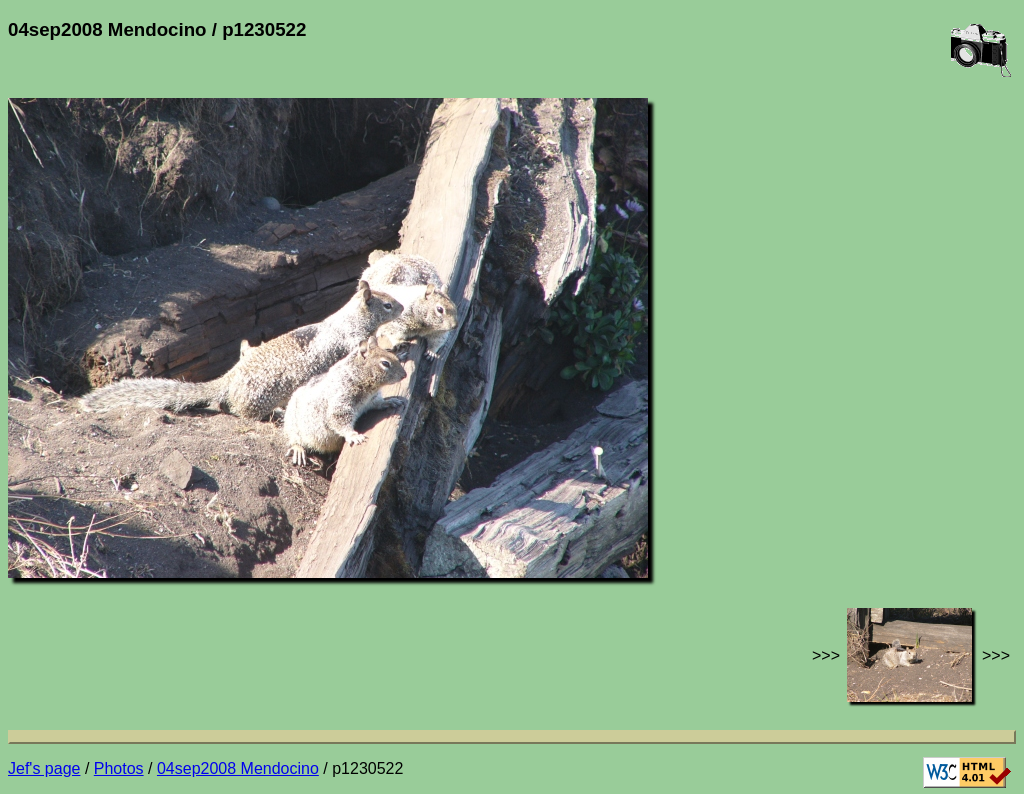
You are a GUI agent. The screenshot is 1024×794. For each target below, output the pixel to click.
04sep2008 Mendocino (238, 768)
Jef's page (44, 768)
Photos (119, 768)
